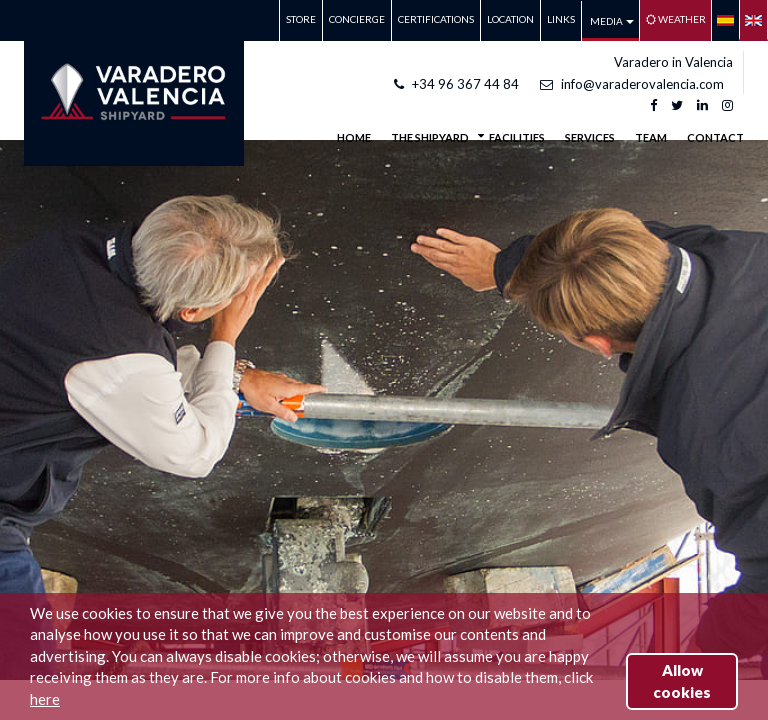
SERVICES (590, 137)
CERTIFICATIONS (436, 19)
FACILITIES (517, 137)
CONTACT (715, 137)
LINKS (561, 19)
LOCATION (510, 19)
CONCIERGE (357, 19)
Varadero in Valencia (673, 62)
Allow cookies (682, 680)
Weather (676, 19)
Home (354, 137)
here (45, 699)
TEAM (651, 137)
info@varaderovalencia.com (632, 84)
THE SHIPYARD (430, 136)
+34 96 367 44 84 (456, 84)
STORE (301, 19)
